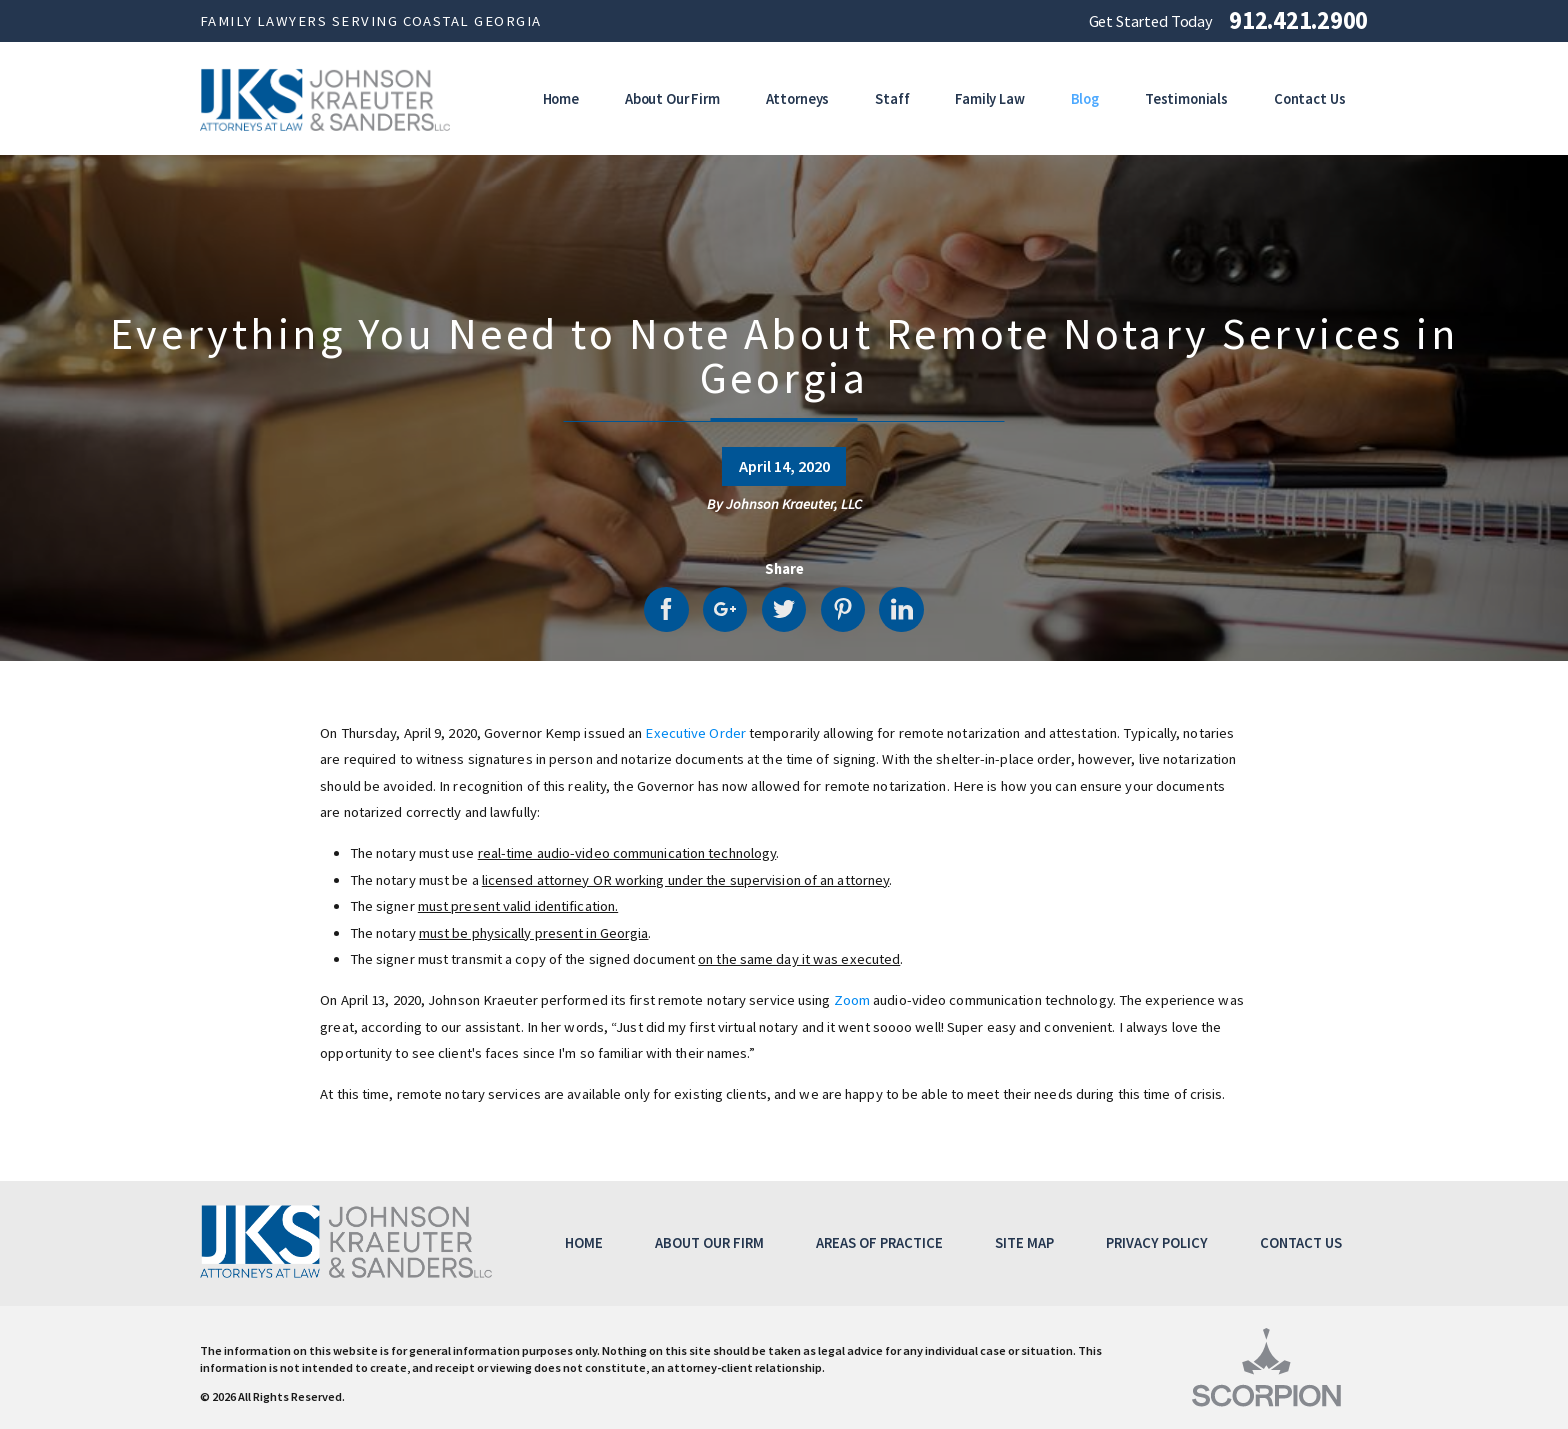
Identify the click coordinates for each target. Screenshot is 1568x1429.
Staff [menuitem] (892, 99)
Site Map (1024, 1243)
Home (584, 1243)
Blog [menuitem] (1085, 99)
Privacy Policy (1157, 1243)
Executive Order (695, 733)
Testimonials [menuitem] (1186, 99)
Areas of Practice (879, 1243)
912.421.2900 (1298, 21)
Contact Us (1301, 1243)
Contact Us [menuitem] (1310, 99)
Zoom (852, 1000)
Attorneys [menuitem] (798, 99)
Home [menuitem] (561, 99)
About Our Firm (709, 1243)
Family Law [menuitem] (990, 99)
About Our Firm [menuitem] (672, 99)
